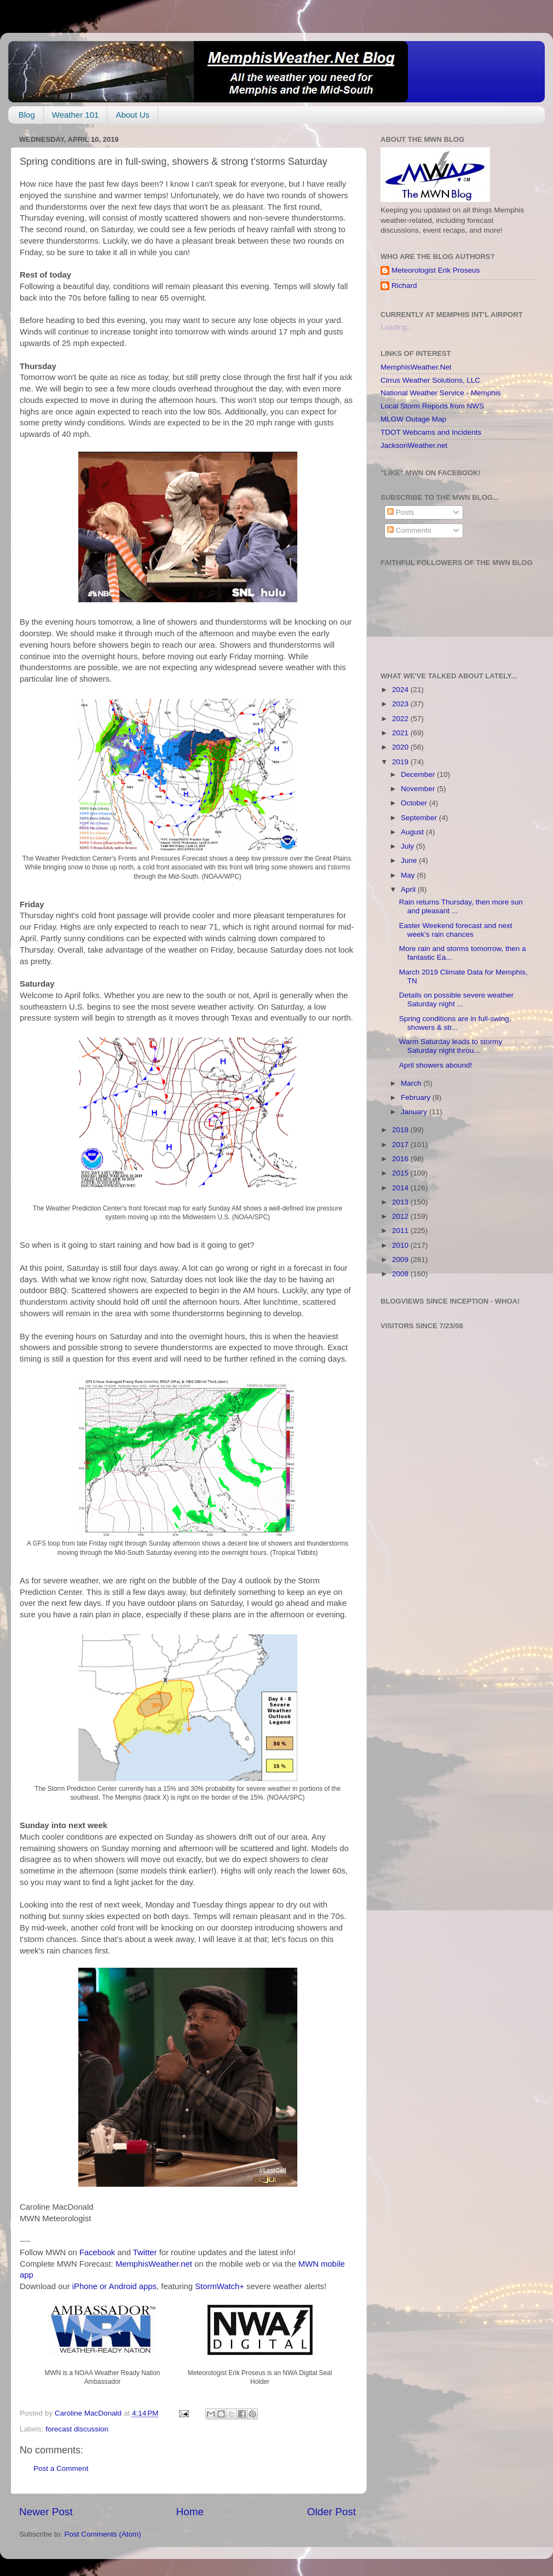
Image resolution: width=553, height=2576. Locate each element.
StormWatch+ (219, 2286)
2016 (401, 1159)
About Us (132, 114)
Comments (409, 530)
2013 (401, 1202)
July (408, 846)
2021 (401, 733)
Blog (27, 114)
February (417, 1097)
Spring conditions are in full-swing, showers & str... (455, 1023)
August (413, 832)
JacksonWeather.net (414, 445)
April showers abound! (436, 1065)
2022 (401, 718)
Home (190, 2511)
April (409, 889)
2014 (401, 1188)
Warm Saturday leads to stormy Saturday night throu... (451, 1046)
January (415, 1112)
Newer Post (46, 2511)
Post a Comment (61, 2468)
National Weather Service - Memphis (441, 393)
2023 (401, 704)
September (420, 818)
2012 (401, 1216)
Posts (400, 512)
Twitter (145, 2252)
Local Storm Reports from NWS (432, 406)
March (412, 1083)
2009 (401, 1259)
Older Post (331, 2511)
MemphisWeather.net (154, 2264)
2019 (401, 762)
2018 (401, 1130)
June (410, 860)
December (419, 774)
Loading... (397, 327)
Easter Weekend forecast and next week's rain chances (455, 929)
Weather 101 (75, 114)
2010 (401, 1245)
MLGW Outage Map (413, 419)
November (419, 789)
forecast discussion (76, 2429)
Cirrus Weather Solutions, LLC (430, 380)
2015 (401, 1173)
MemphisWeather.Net (416, 367)
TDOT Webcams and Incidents (431, 432)
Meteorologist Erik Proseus (435, 270)
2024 (401, 689)
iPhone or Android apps (114, 2286)
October (415, 803)
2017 (401, 1144)
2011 (401, 1230)
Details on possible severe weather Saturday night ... (456, 999)
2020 (401, 747)
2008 (401, 1274)
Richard (404, 285)
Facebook (97, 2252)
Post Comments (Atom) (103, 2534)
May (409, 875)
